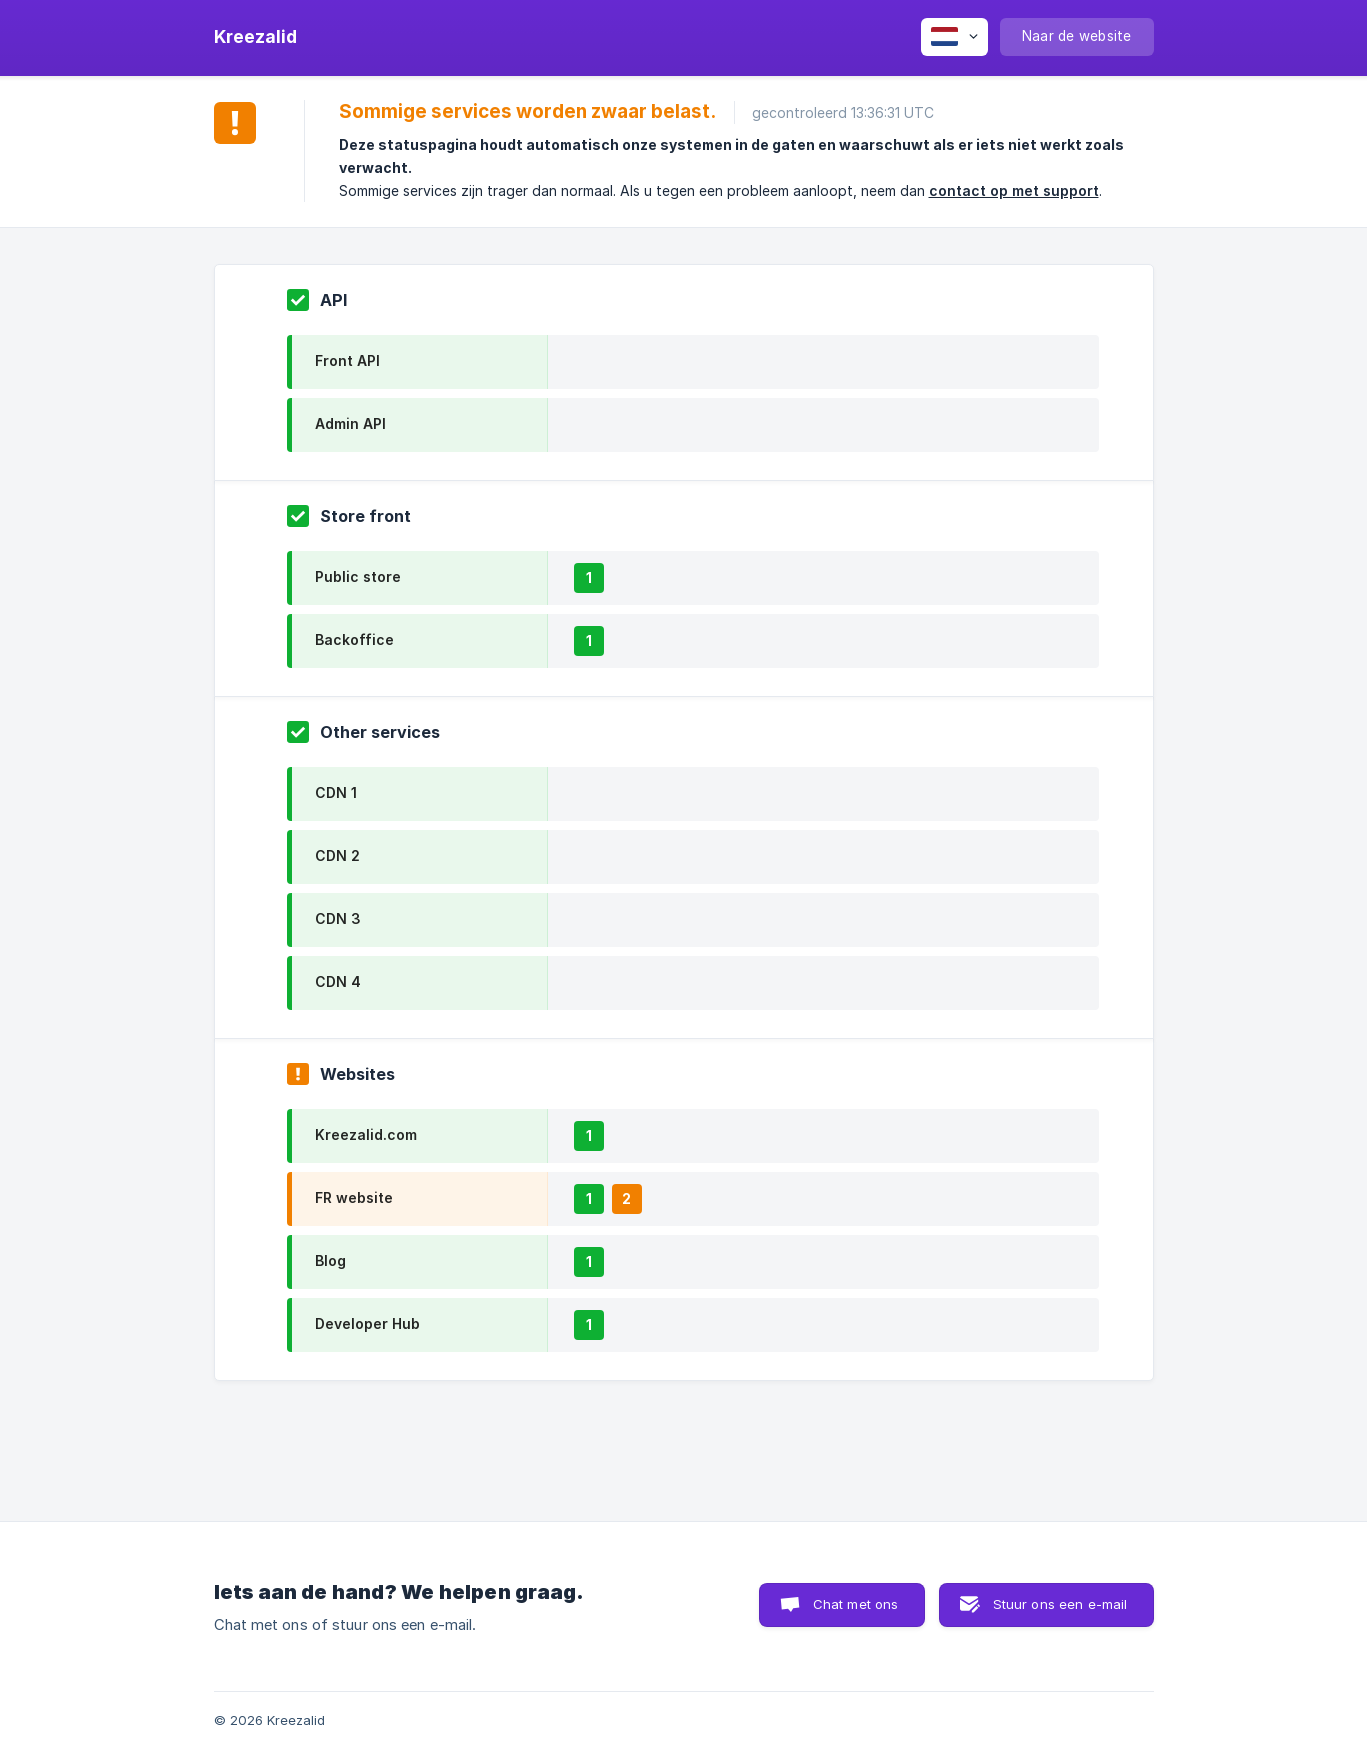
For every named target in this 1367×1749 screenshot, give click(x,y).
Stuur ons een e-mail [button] (1060, 1604)
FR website (354, 1197)
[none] (255, 37)
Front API (347, 360)
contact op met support (1014, 190)
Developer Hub (367, 1323)
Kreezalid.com (366, 1134)
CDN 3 (338, 918)
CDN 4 (338, 981)
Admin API (350, 423)
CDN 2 (337, 855)
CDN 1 (336, 792)
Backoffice (354, 639)
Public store (358, 576)
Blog (330, 1260)
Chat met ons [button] (856, 1604)
